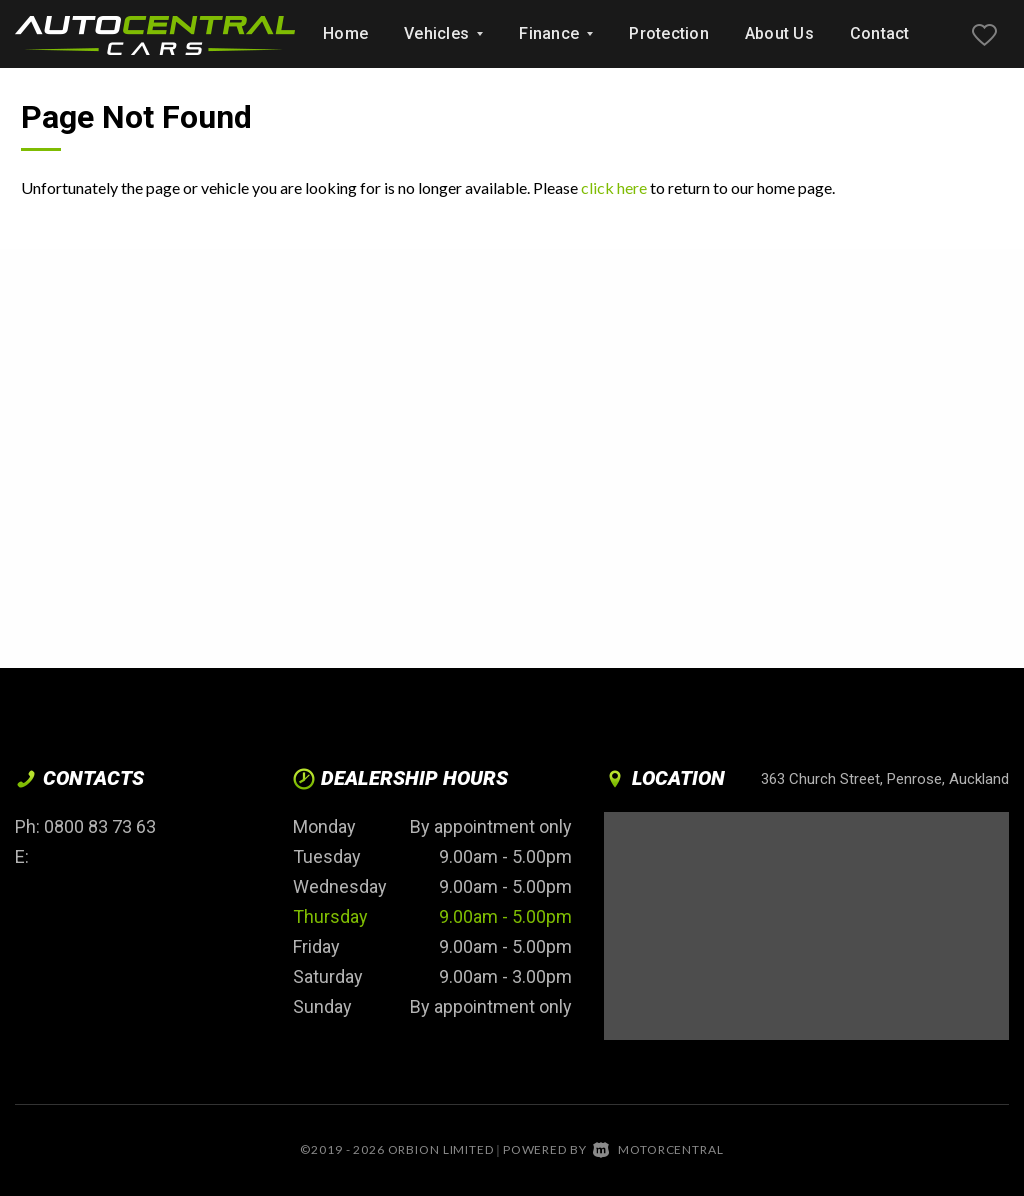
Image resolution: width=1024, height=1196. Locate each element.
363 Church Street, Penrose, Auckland (885, 779)
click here (614, 187)
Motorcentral (658, 1149)
